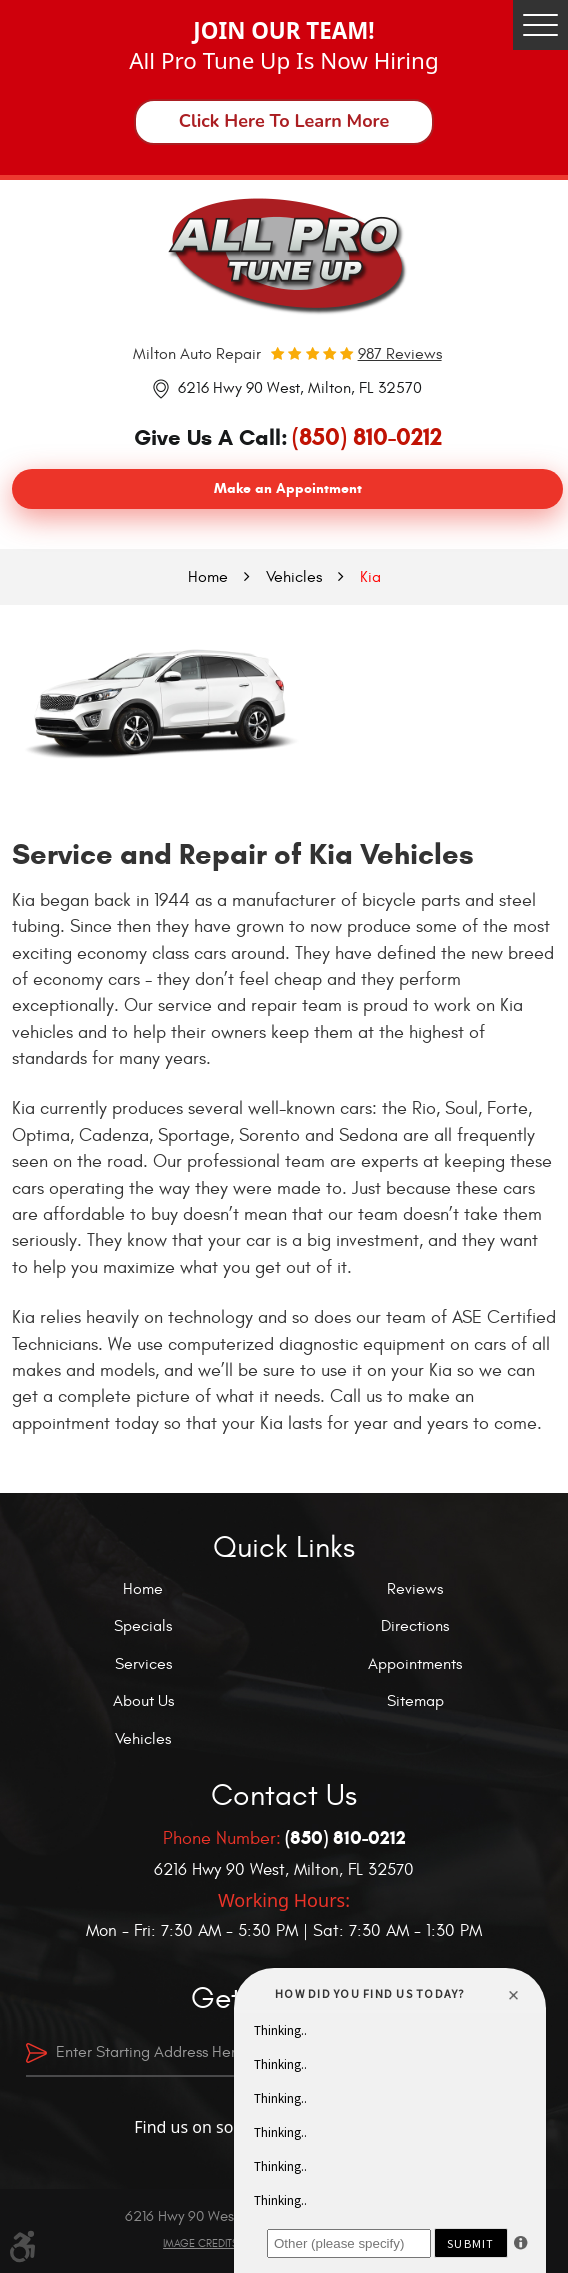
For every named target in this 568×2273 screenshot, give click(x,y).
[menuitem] (148, 1589)
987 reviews (400, 354)
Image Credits (200, 2243)
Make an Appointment (288, 488)
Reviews (415, 1589)
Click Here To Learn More (284, 121)
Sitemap (415, 1701)
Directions (415, 1626)
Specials (143, 1626)
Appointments (415, 1664)
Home (208, 577)
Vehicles (294, 577)
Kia (370, 577)
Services (143, 1664)
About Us (143, 1701)
